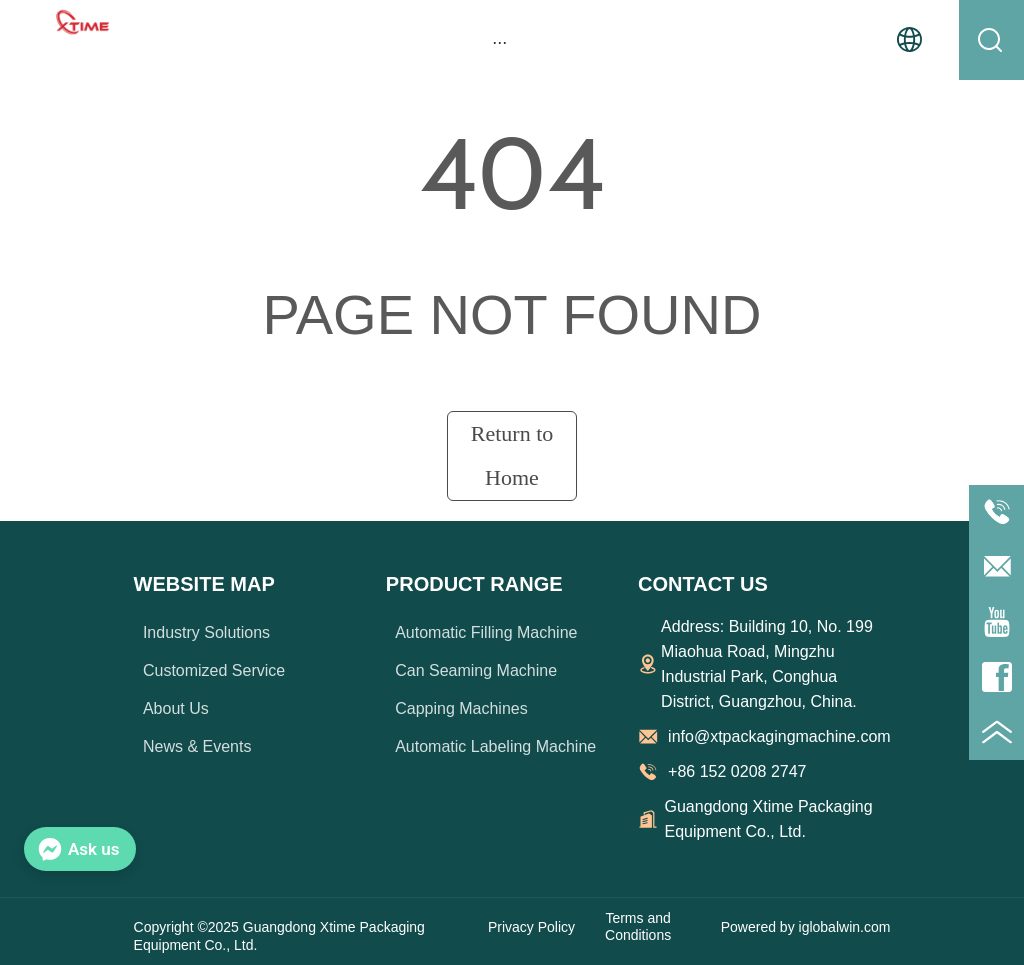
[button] (499, 42)
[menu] (500, 42)
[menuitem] (500, 42)
